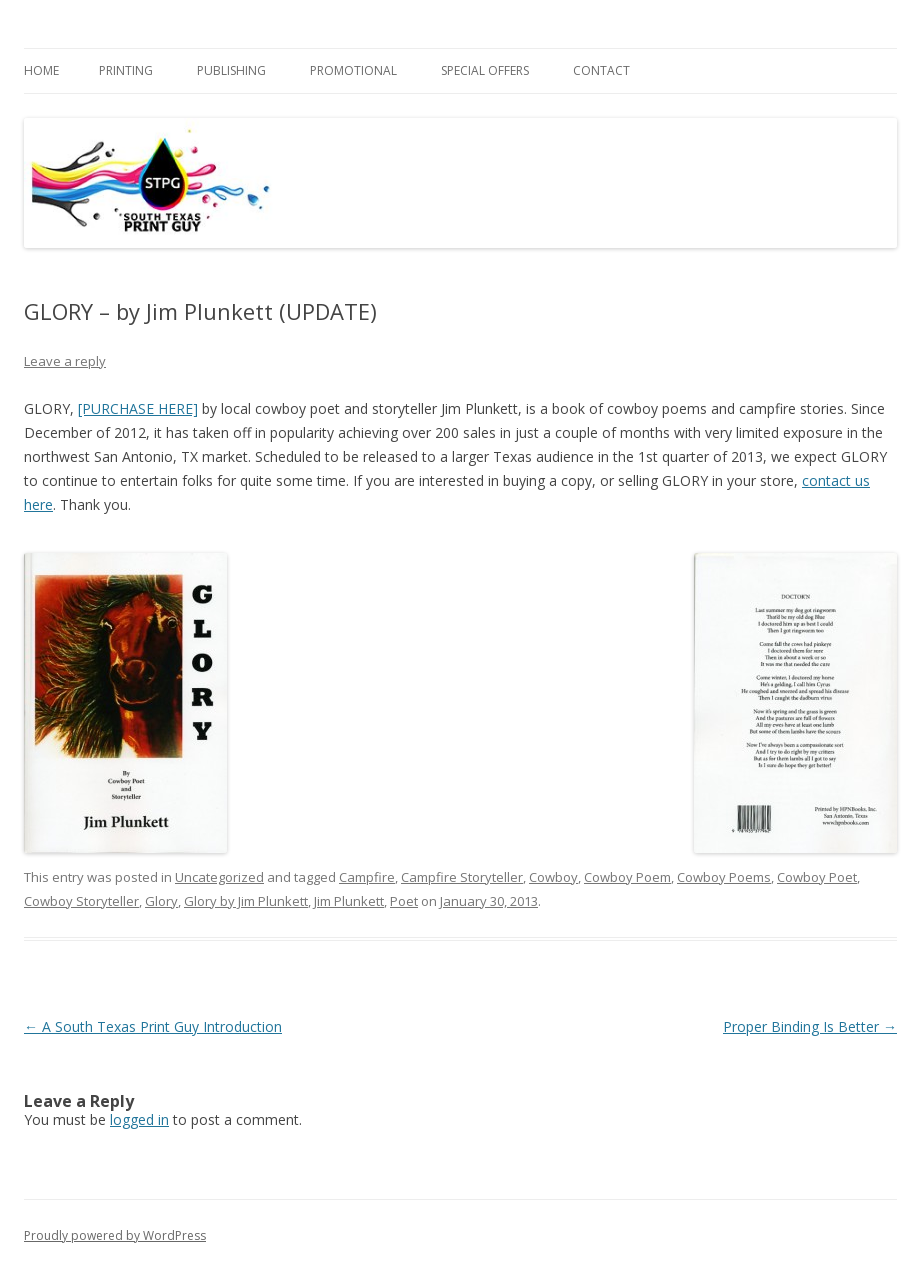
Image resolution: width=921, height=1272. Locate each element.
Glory (161, 901)
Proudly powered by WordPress (115, 1235)
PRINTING (126, 70)
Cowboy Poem (627, 877)
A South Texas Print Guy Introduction (153, 1026)
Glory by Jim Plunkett (246, 901)
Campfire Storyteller (462, 877)
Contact (601, 70)
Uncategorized (219, 877)
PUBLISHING (231, 70)
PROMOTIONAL (353, 70)
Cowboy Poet (817, 877)
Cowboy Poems (724, 877)
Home (41, 70)
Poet (404, 901)
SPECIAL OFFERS (485, 70)
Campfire (367, 877)
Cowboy (553, 877)
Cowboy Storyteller (81, 901)
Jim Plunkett (349, 901)
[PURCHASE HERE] (138, 408)
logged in (139, 1119)
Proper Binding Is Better (810, 1026)
